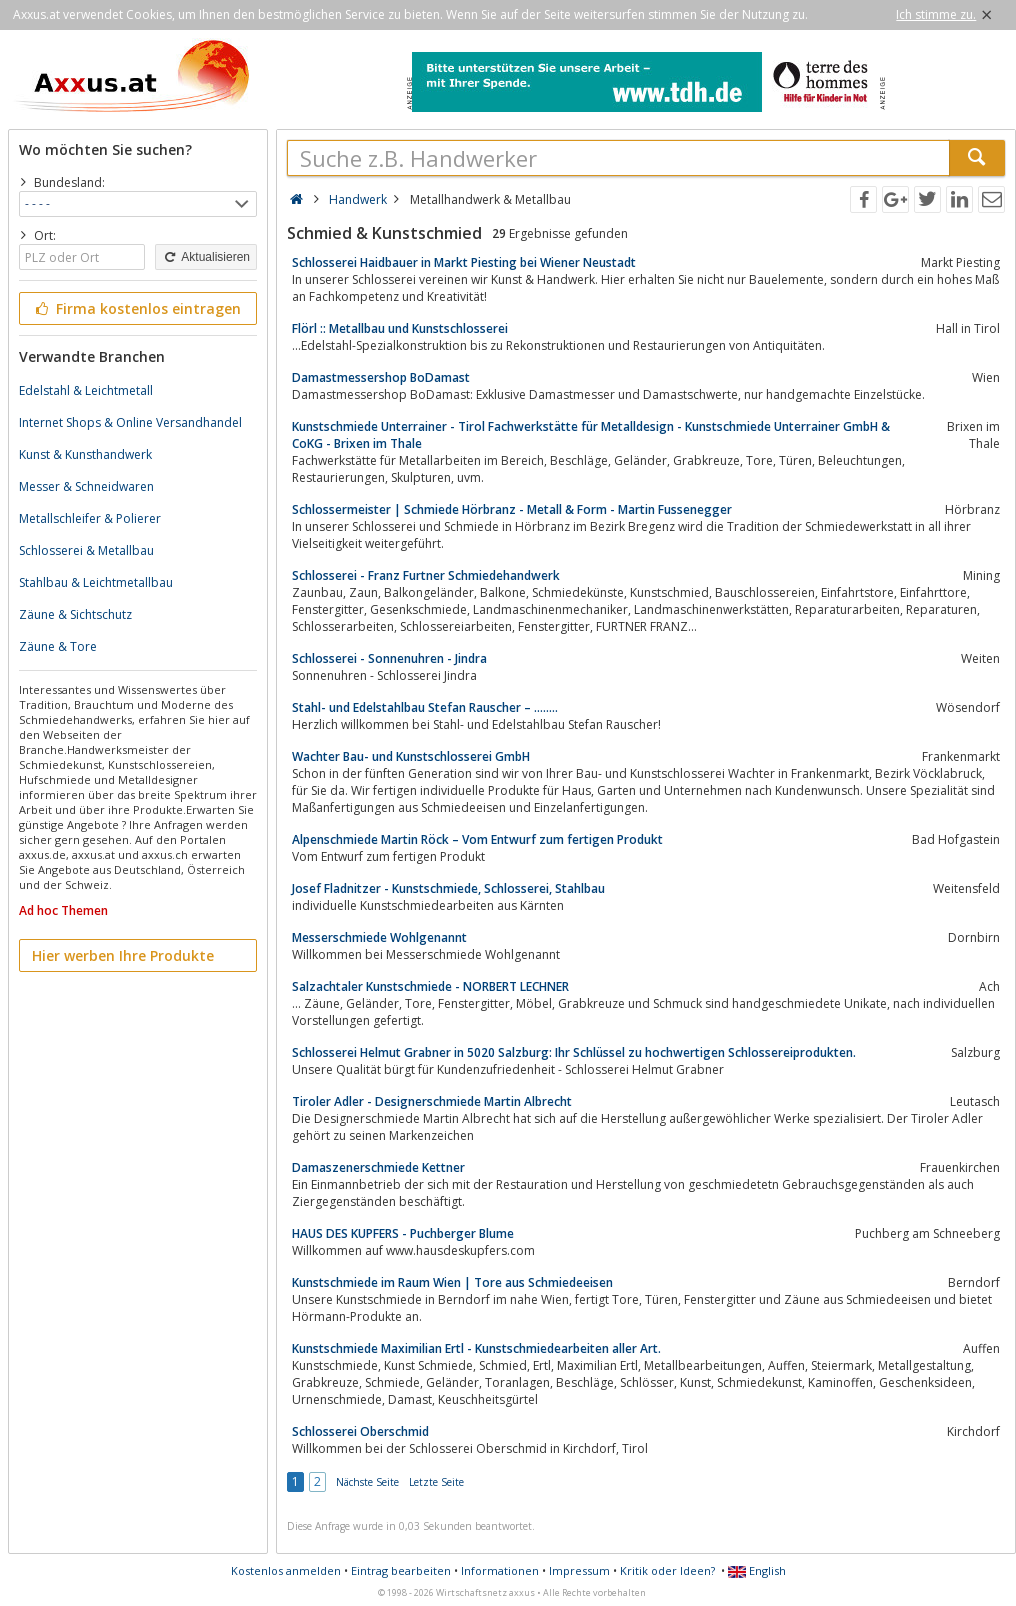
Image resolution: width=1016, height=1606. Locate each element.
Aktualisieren (206, 257)
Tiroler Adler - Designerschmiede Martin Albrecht (432, 1101)
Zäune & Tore (58, 646)
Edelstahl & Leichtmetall (86, 390)
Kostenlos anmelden (286, 1570)
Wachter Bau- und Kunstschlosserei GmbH (411, 756)
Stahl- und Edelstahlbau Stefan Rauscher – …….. (425, 707)
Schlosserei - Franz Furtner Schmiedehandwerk (426, 575)
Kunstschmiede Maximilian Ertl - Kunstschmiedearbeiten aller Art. (476, 1348)
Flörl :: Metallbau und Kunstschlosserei (400, 328)
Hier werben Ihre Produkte (123, 955)
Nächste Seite (367, 1482)
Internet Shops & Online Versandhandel (130, 422)
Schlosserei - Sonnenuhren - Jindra (389, 658)
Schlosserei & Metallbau (86, 550)
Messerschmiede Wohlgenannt (379, 937)
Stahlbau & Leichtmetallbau (96, 582)
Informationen (500, 1570)
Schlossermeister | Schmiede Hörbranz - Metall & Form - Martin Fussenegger (512, 509)
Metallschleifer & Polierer (90, 518)
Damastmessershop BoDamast (381, 377)
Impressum (579, 1570)
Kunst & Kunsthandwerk (85, 454)
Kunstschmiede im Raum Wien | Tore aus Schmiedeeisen (452, 1282)
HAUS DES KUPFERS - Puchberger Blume (403, 1233)
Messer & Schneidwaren (86, 486)
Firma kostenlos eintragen (136, 308)
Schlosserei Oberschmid (360, 1431)
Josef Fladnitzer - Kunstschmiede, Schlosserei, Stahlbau (448, 888)
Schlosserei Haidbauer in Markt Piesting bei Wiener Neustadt (464, 262)
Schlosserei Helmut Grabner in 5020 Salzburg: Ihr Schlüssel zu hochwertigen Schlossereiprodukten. (574, 1052)
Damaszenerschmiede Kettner (378, 1167)
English (757, 1570)
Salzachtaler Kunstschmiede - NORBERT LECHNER (430, 986)
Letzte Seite (436, 1482)
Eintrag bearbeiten (401, 1570)
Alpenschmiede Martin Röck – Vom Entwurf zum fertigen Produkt (477, 839)
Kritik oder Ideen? (667, 1570)
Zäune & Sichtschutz (75, 614)
